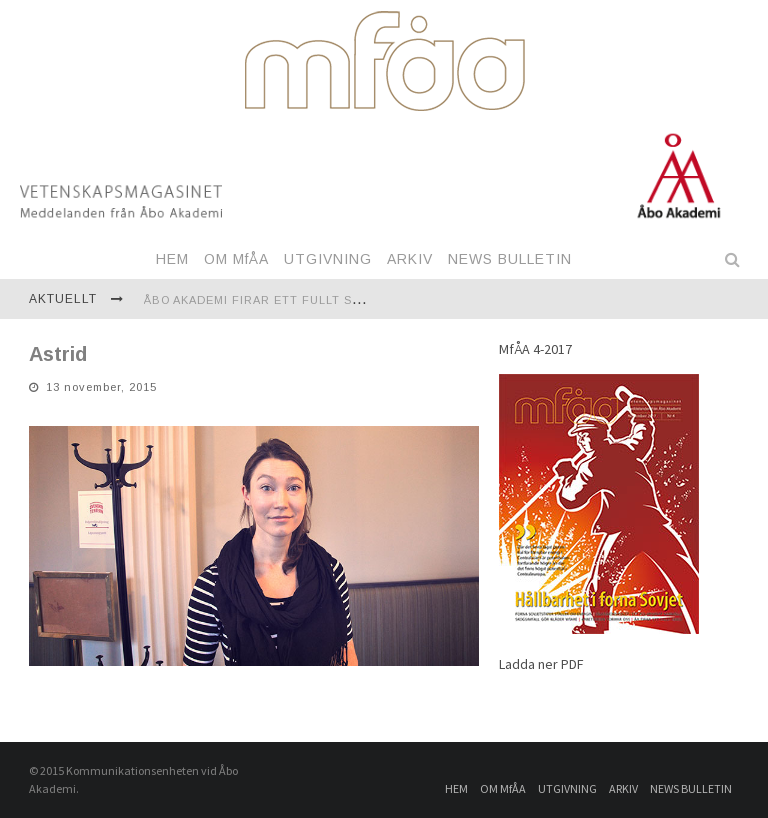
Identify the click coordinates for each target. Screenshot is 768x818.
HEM (172, 259)
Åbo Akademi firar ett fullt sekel (263, 300)
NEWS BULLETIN (510, 259)
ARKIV (410, 259)
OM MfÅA (236, 259)
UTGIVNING (328, 259)
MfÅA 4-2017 (535, 349)
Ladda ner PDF (541, 664)
